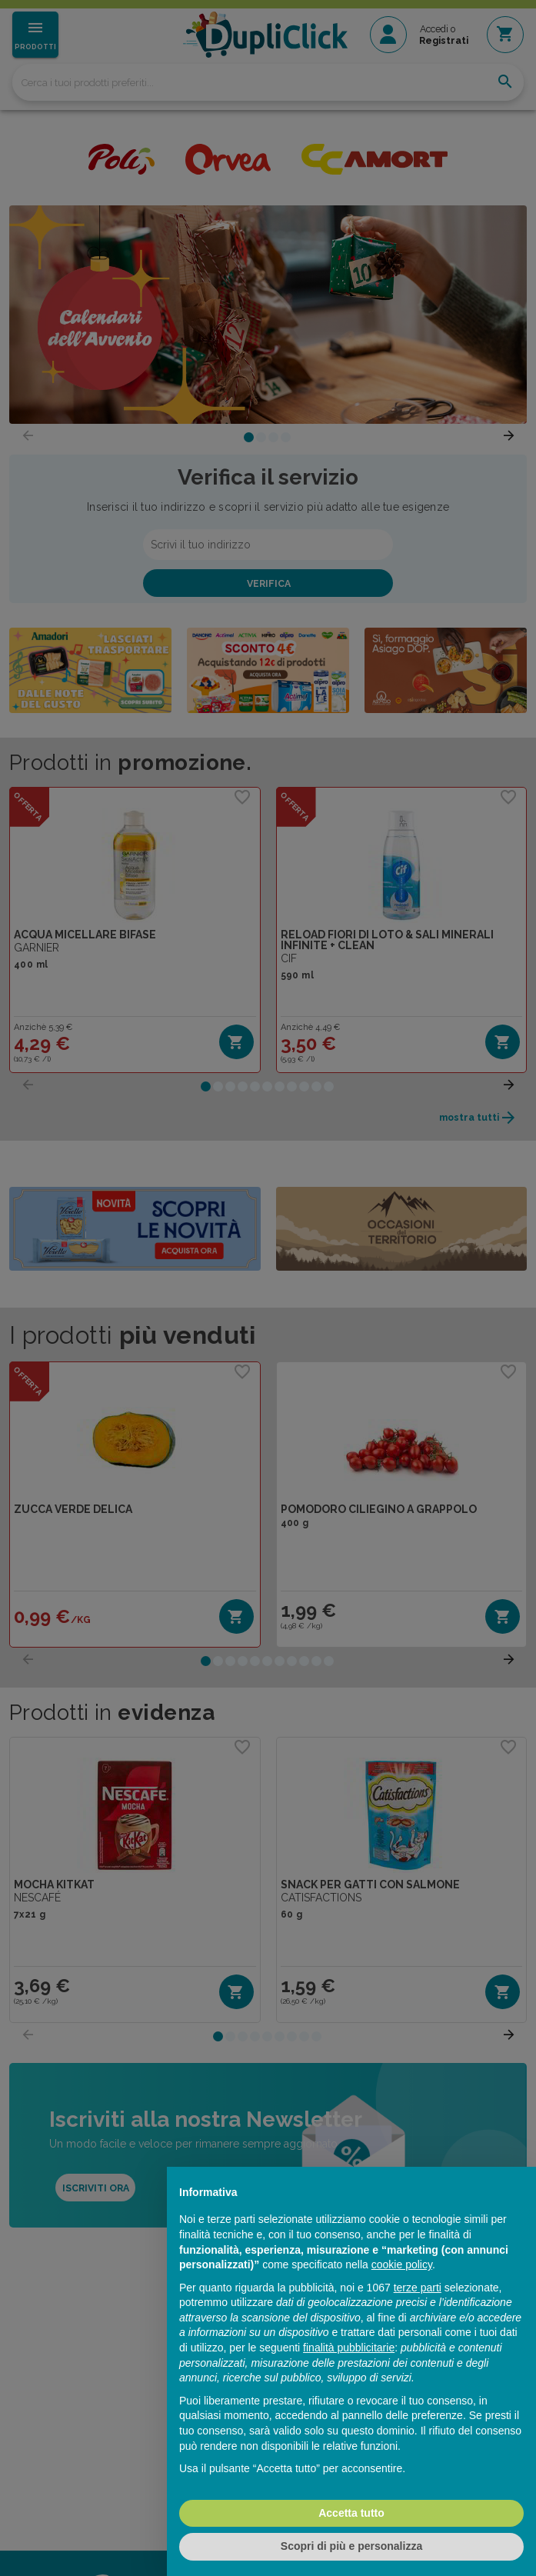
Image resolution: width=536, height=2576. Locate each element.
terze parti (417, 2287)
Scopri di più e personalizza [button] (351, 2546)
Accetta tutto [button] (351, 2513)
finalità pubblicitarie (349, 2347)
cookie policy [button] (401, 2264)
